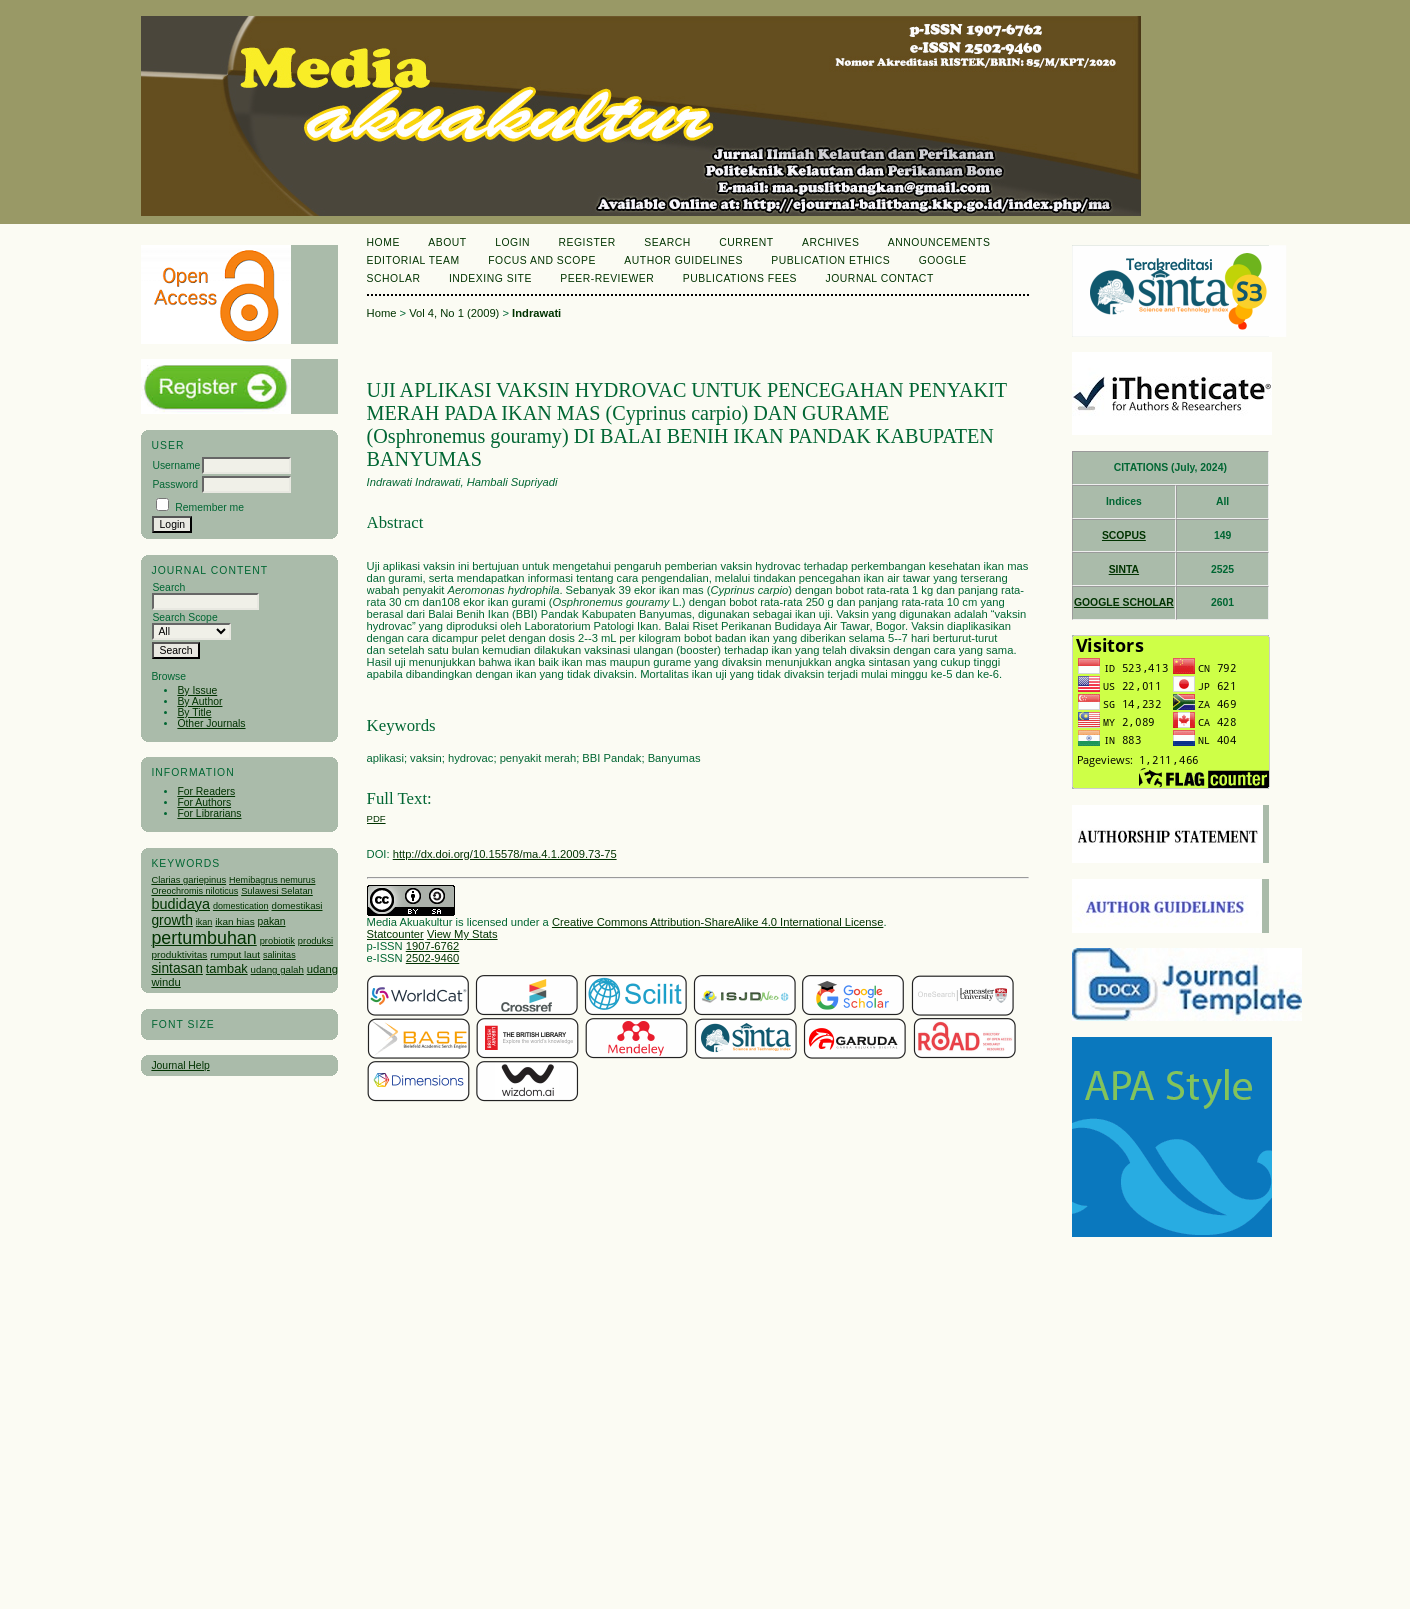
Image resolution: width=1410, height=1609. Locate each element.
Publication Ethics (830, 260)
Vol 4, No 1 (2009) (454, 313)
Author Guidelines (683, 260)
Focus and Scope (542, 260)
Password (175, 484)
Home (383, 242)
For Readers (206, 791)
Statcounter (395, 934)
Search (667, 242)
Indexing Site (490, 278)
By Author (199, 701)
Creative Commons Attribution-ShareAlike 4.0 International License (717, 922)
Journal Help (180, 1065)
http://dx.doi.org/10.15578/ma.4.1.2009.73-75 (505, 854)
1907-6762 (433, 946)
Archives (830, 242)
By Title (194, 712)
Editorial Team (413, 260)
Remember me (209, 507)
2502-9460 (433, 958)
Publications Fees (740, 278)
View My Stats (462, 934)
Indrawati (536, 313)
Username (176, 465)
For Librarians (209, 813)
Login (512, 242)
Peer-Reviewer (607, 278)
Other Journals (211, 723)
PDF (376, 818)
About (447, 242)
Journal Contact (880, 278)
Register (587, 242)
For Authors (204, 802)
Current (746, 242)
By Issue (197, 690)
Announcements (939, 242)
